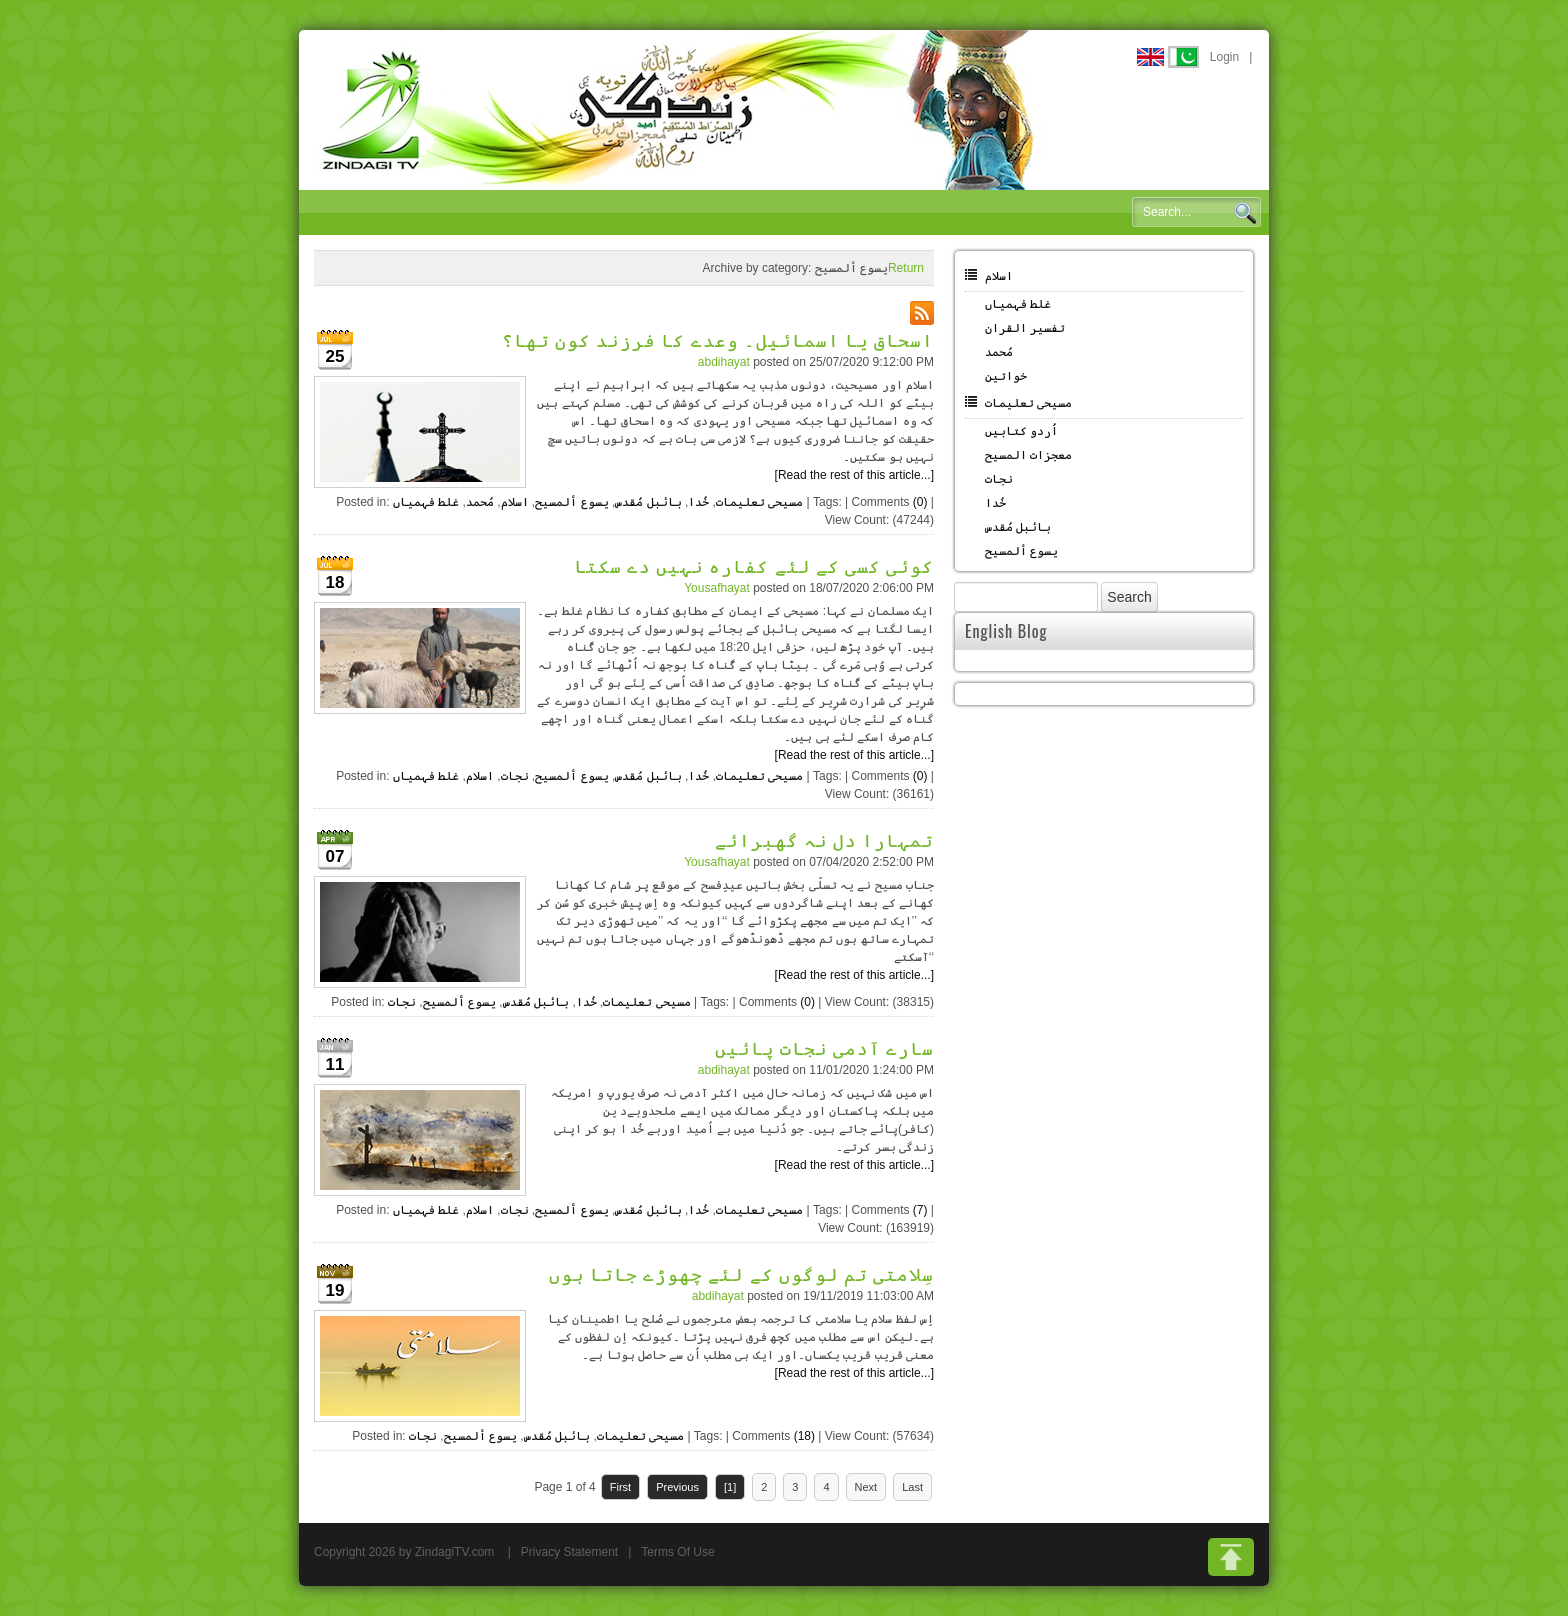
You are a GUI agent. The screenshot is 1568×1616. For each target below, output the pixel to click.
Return (906, 268)
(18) (804, 1436)
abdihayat (724, 362)
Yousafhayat (717, 588)
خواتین (1006, 376)
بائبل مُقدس (648, 502)
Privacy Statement (569, 1552)
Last (912, 1487)
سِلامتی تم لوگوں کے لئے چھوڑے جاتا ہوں (741, 1273)
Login (1224, 57)
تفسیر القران (1025, 328)
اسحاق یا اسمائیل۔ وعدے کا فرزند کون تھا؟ (718, 339)
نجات (515, 776)
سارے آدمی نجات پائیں (824, 1047)
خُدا (698, 502)
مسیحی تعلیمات (759, 502)
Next (866, 1487)
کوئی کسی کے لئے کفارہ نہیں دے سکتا (754, 565)
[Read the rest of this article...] (854, 475)
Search (1245, 213)
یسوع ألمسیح (571, 502)
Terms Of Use (677, 1552)
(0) (920, 502)
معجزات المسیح (1028, 455)
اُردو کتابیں (1021, 431)
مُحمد (480, 502)
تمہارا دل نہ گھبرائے (824, 839)
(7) (920, 1210)
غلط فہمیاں (426, 502)
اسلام (515, 502)
